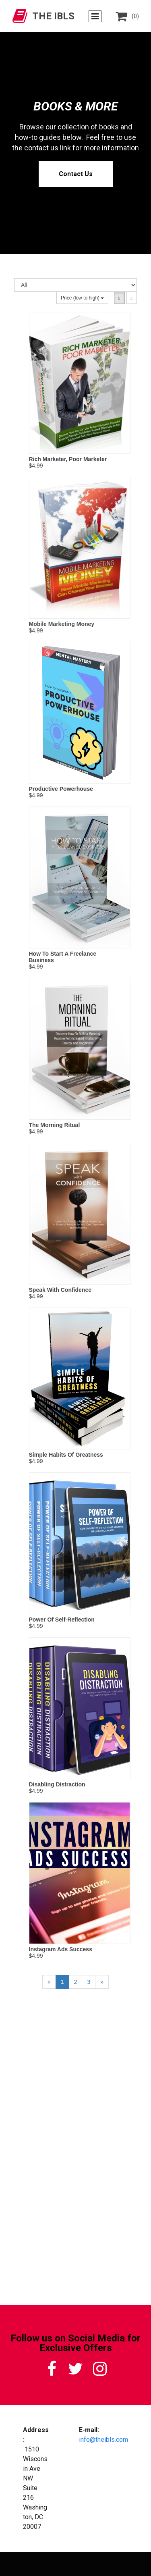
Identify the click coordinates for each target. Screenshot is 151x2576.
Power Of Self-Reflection (62, 1619)
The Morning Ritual (54, 1125)
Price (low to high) (82, 298)
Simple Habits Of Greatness (66, 1454)
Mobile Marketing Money (62, 624)
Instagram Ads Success (60, 1949)
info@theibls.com (103, 2439)
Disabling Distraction (57, 1784)
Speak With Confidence (60, 1290)
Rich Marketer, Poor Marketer (68, 459)
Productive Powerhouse (61, 789)
